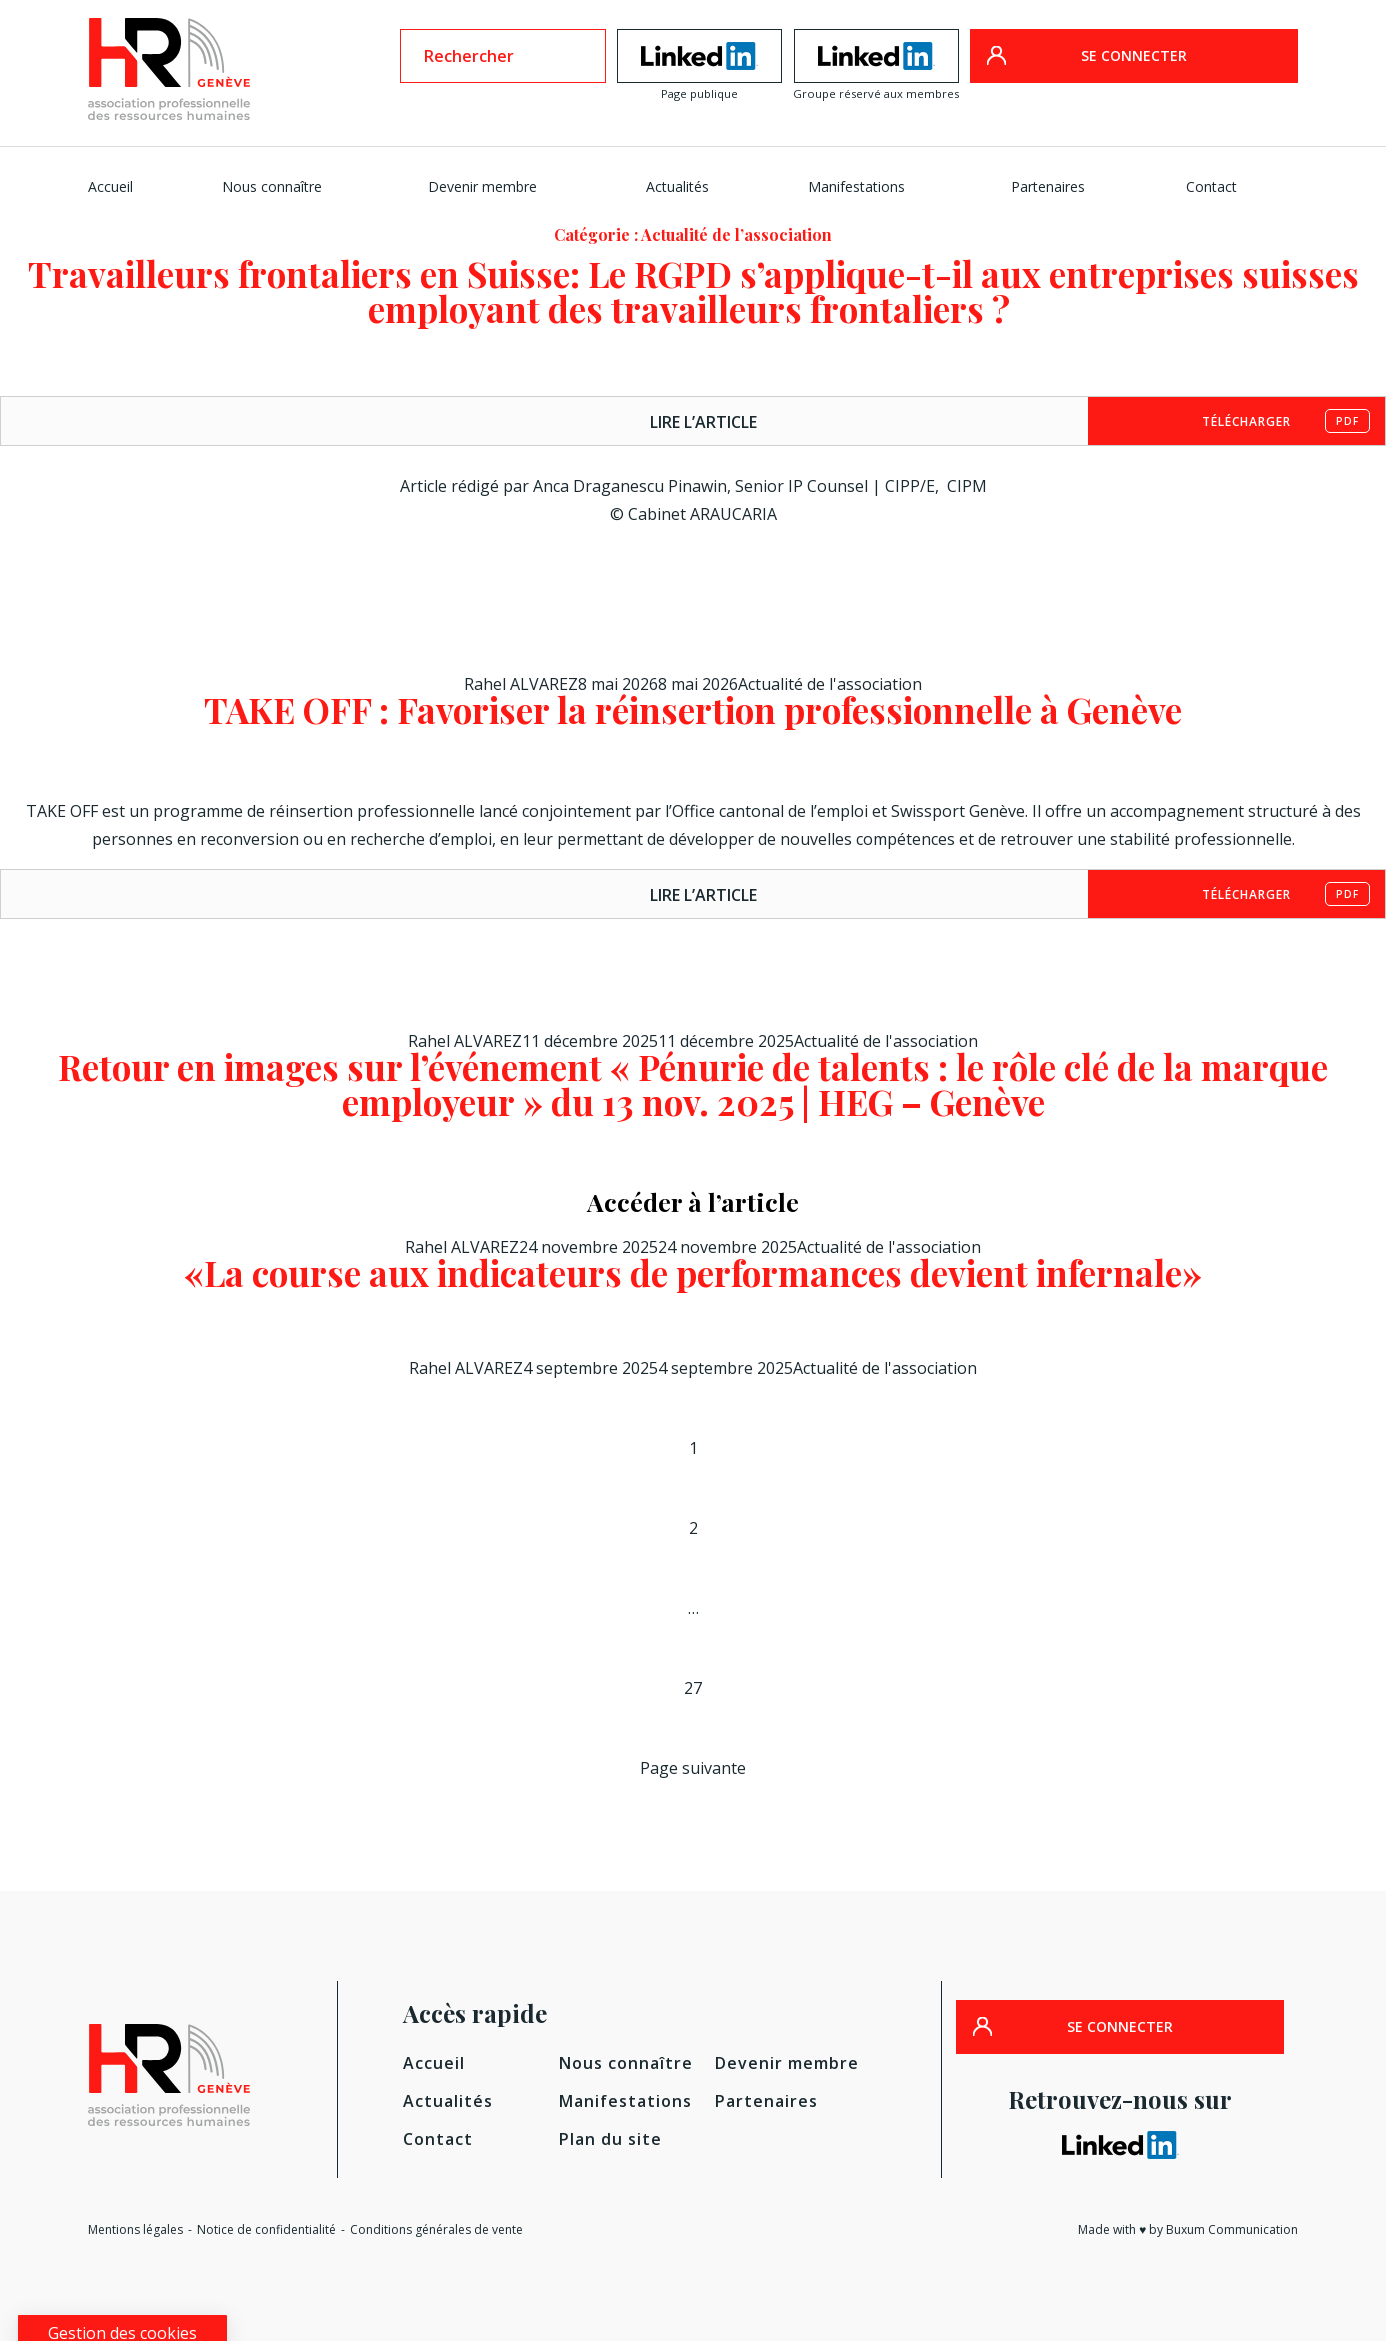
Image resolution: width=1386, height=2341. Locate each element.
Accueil (110, 186)
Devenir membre (482, 186)
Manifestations (856, 186)
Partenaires (1048, 186)
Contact (1211, 186)
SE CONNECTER (1134, 55)
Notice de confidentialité (266, 2229)
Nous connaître (272, 186)
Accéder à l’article (693, 1201)
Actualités (677, 186)
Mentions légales (135, 2229)
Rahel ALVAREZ (521, 684)
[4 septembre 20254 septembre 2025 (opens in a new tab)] (658, 1368)
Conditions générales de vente (436, 2229)
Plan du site (610, 2139)
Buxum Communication (1232, 2229)
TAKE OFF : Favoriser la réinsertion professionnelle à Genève (693, 709)
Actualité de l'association (830, 684)
